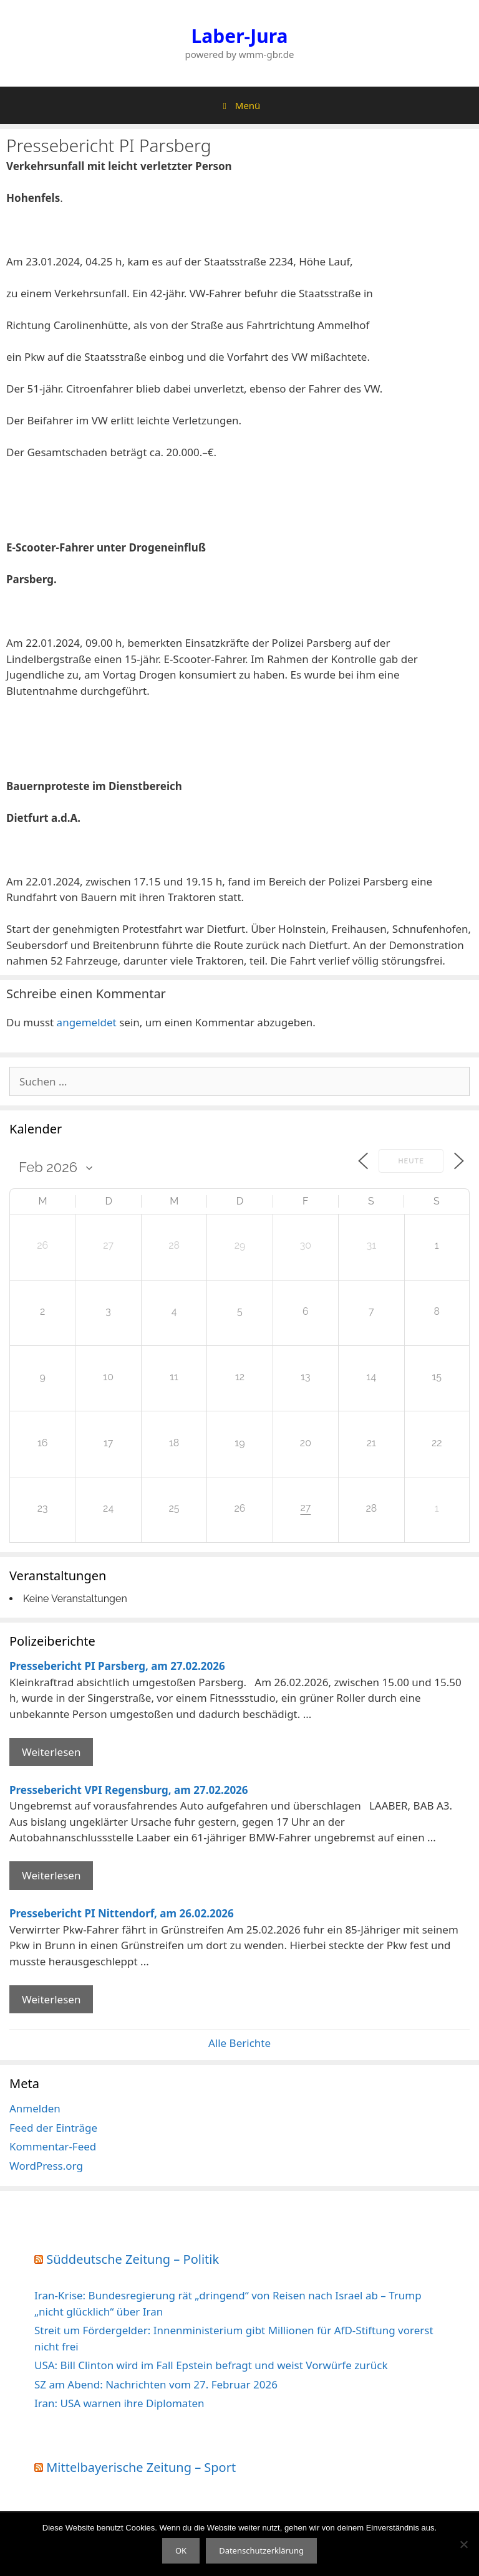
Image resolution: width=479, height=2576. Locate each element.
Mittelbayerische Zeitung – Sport (141, 2467)
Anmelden (34, 2108)
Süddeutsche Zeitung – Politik (132, 2259)
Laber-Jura (239, 36)
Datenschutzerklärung (261, 2550)
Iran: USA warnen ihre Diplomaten (119, 2403)
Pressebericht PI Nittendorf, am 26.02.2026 (121, 1913)
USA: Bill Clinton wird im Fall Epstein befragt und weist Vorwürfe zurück (210, 2365)
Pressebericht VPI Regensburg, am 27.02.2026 (128, 1790)
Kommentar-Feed (52, 2146)
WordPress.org (46, 2166)
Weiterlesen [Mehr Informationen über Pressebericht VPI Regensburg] (51, 1875)
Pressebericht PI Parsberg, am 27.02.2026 (117, 1666)
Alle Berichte (239, 2043)
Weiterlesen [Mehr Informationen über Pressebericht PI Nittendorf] (51, 1999)
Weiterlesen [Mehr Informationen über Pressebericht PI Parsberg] (51, 1752)
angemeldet (87, 1022)
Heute (411, 1161)
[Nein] (463, 2544)
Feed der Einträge (53, 2127)
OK (180, 2550)
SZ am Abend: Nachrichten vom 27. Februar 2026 (156, 2384)
